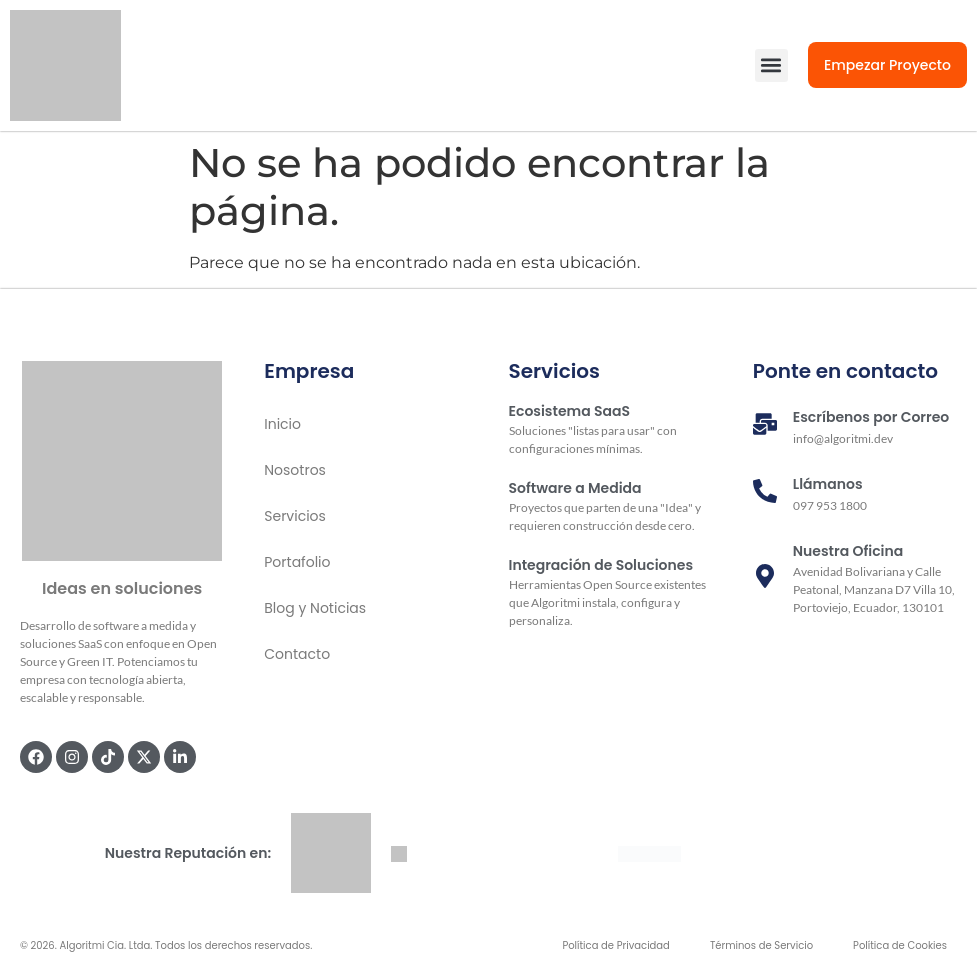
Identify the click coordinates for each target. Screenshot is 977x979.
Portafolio (297, 562)
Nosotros (295, 470)
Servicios (295, 516)
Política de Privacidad (616, 945)
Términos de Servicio (761, 945)
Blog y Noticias (315, 608)
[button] (771, 65)
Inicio (282, 424)
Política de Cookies (900, 945)
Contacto (297, 654)
